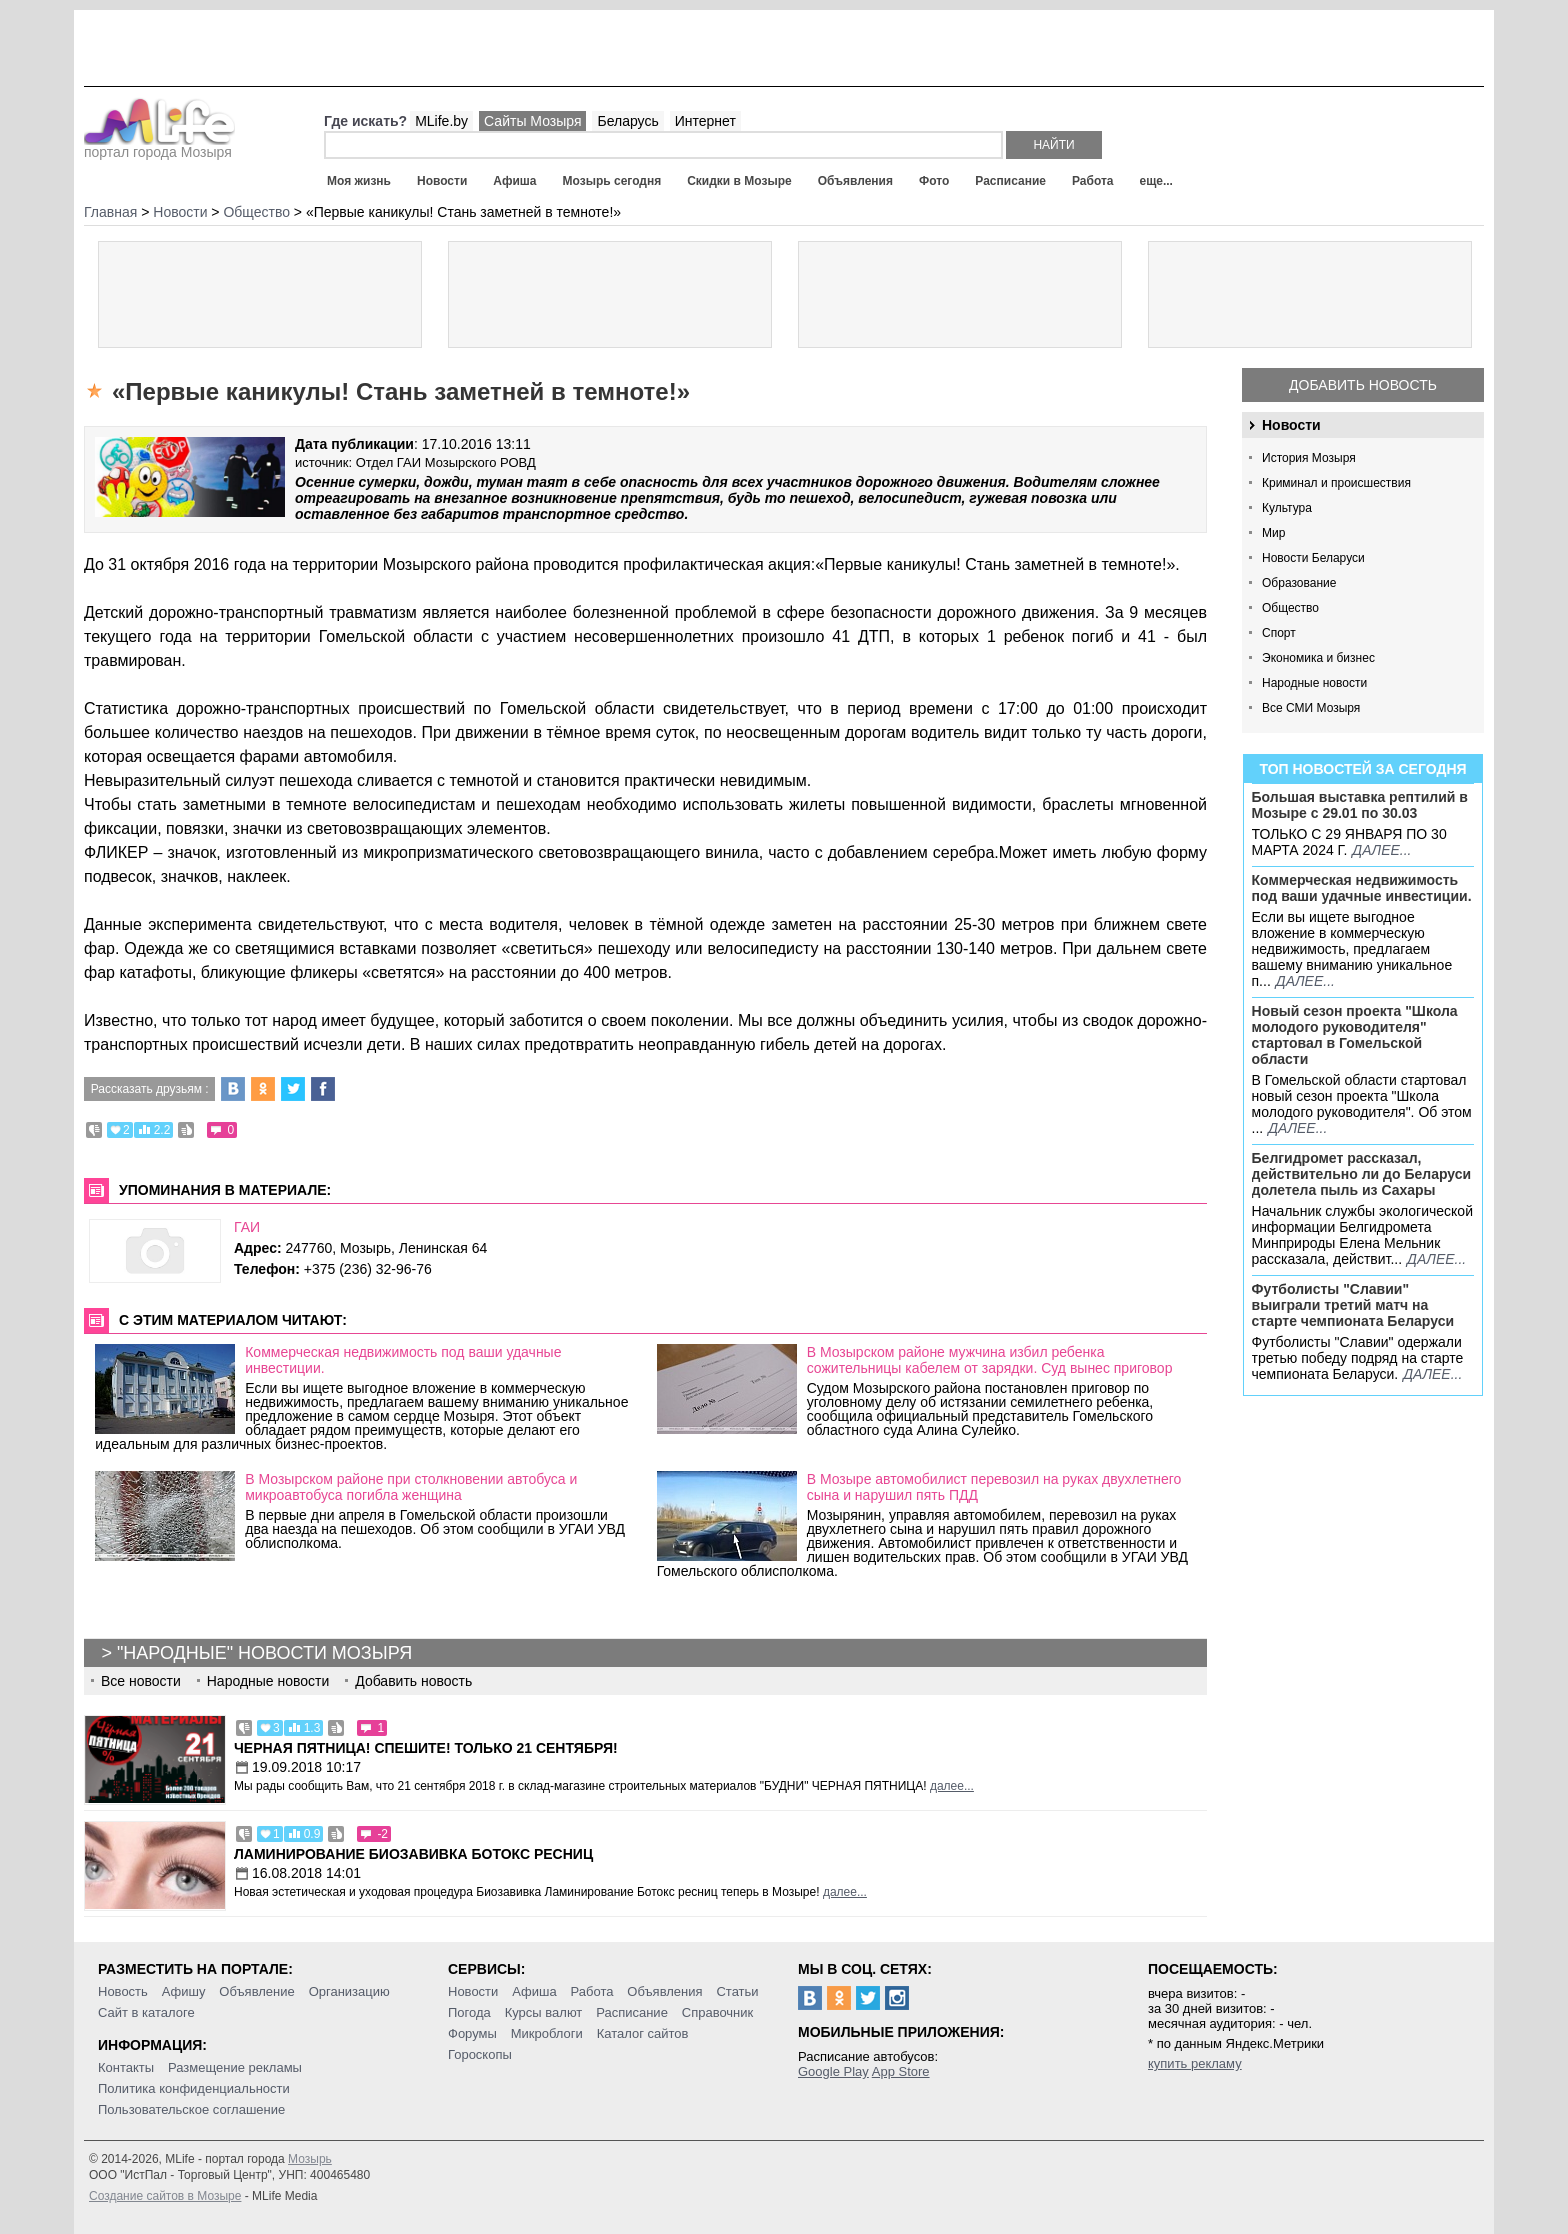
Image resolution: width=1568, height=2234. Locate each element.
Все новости (141, 1681)
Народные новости (1314, 683)
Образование (1299, 583)
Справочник (718, 2012)
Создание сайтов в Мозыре (165, 2196)
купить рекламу (1195, 2063)
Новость (123, 1991)
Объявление (256, 1991)
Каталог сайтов (643, 2033)
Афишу (184, 1991)
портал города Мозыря (159, 146)
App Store (901, 2071)
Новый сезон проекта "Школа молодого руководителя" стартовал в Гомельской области (1355, 1035)
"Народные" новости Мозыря (264, 1653)
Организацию (349, 1991)
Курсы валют (544, 2012)
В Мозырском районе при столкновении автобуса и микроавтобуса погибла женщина (411, 1487)
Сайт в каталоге (146, 2012)
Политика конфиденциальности (194, 2088)
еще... (1155, 181)
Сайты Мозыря (532, 121)
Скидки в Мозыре (739, 181)
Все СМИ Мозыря (1311, 708)
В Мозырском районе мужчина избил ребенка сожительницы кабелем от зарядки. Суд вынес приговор (990, 1360)
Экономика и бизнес (1318, 658)
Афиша (514, 181)
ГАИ (247, 1227)
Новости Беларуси (1313, 558)
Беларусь (627, 121)
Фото (934, 181)
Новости (442, 181)
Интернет (705, 121)
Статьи (737, 1991)
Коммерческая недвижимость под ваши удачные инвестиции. (1362, 888)
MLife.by (441, 121)
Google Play (833, 2071)
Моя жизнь (359, 181)
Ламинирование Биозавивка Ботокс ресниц (413, 1854)
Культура (1287, 508)
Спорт (1279, 633)
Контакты (126, 2067)
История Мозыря (1309, 458)
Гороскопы (480, 2054)
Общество (1290, 608)
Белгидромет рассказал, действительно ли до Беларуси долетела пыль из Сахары (1362, 1174)
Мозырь (310, 2159)
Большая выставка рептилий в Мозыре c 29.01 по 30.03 (1360, 805)
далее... (1381, 850)
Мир (1273, 533)
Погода (469, 2012)
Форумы (472, 2033)
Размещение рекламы (235, 2067)
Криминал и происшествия (1336, 483)
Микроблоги (547, 2033)
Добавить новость (1363, 385)
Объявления (855, 181)
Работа (1093, 181)
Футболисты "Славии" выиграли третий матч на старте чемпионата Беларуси (1353, 1305)
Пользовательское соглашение (191, 2109)
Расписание (1010, 181)
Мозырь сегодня (612, 181)
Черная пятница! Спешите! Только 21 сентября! (426, 1748)
